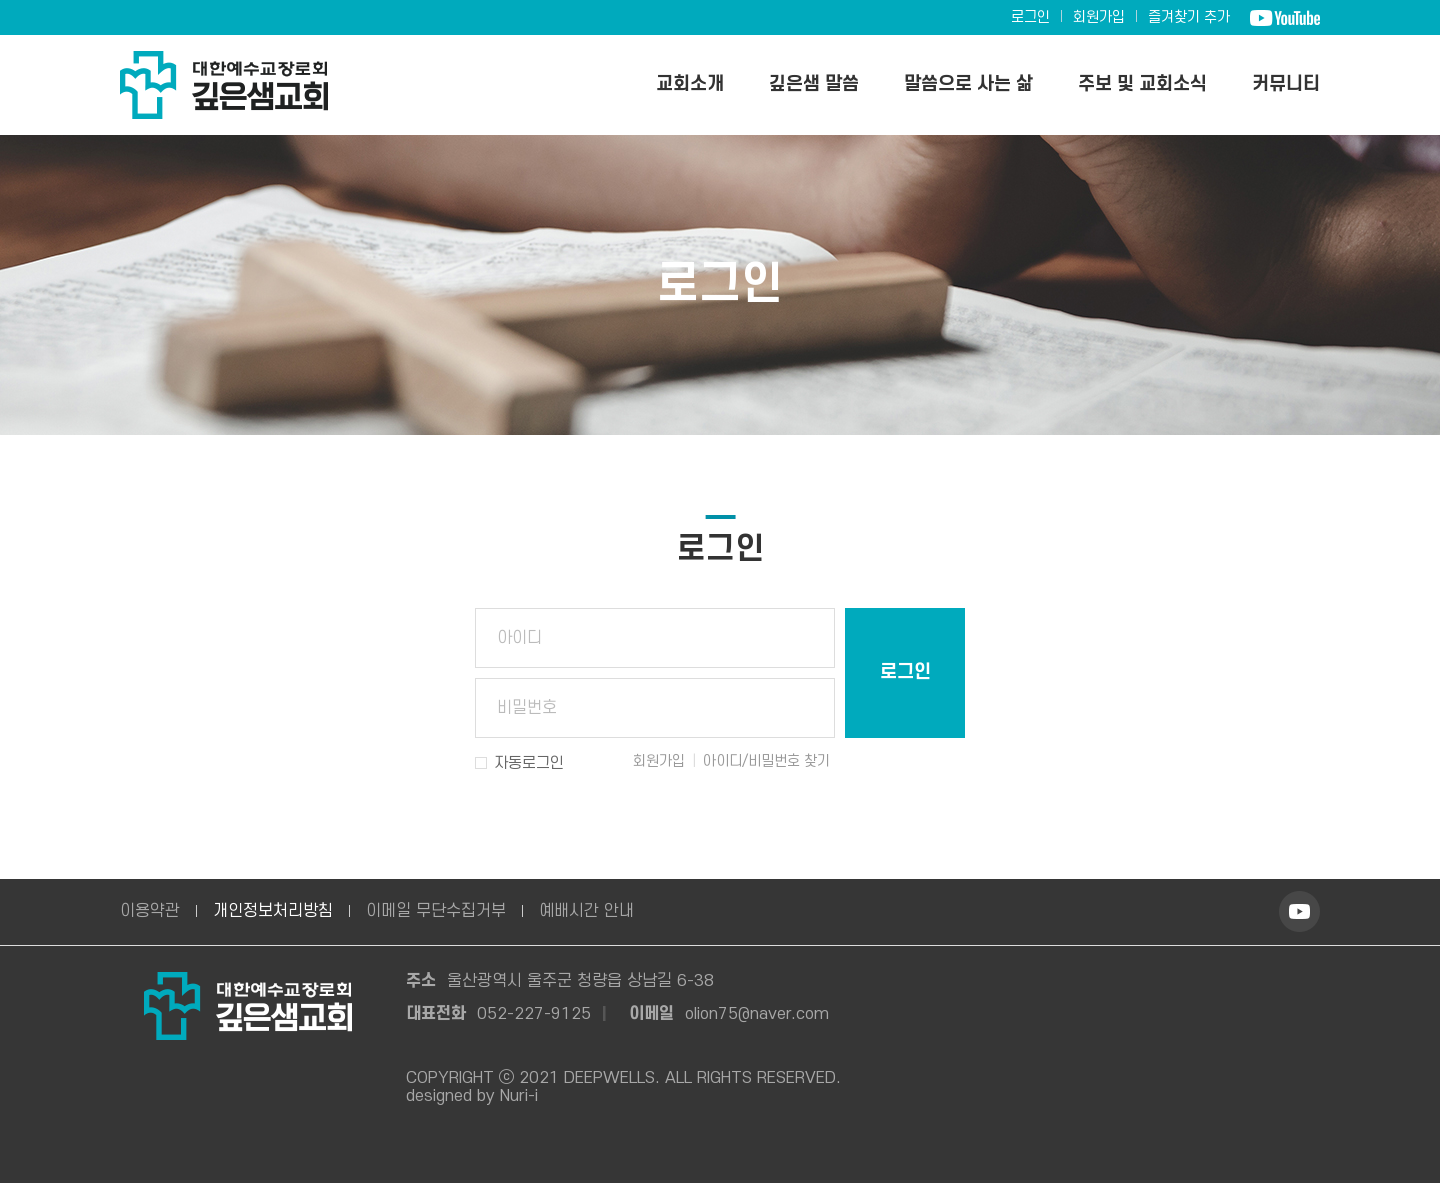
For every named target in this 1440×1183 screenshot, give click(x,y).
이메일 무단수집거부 (436, 911)
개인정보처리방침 (273, 911)
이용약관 (150, 911)
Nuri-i (519, 1096)
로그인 (1030, 17)
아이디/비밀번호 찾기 (766, 761)
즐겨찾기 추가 (1189, 17)
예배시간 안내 (586, 911)
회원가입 (1099, 17)
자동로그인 (529, 763)
